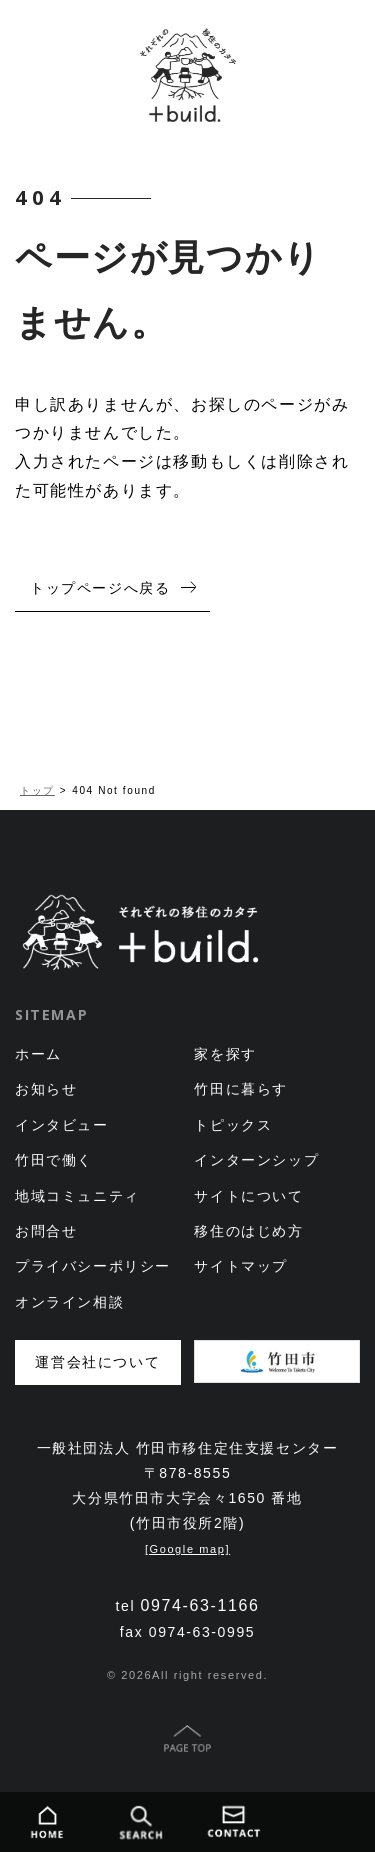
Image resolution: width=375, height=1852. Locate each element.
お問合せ (46, 1231)
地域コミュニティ (77, 1196)
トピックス (233, 1125)
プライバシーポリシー (93, 1266)
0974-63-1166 (200, 1605)
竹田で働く (54, 1160)
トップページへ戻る (100, 588)
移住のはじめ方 (248, 1231)
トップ (37, 790)
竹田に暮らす (241, 1089)
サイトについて (248, 1196)
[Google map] (187, 1549)
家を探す (225, 1054)
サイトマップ (241, 1266)
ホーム (38, 1054)
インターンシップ (256, 1160)
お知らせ (46, 1089)
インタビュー (62, 1125)
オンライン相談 (69, 1302)
